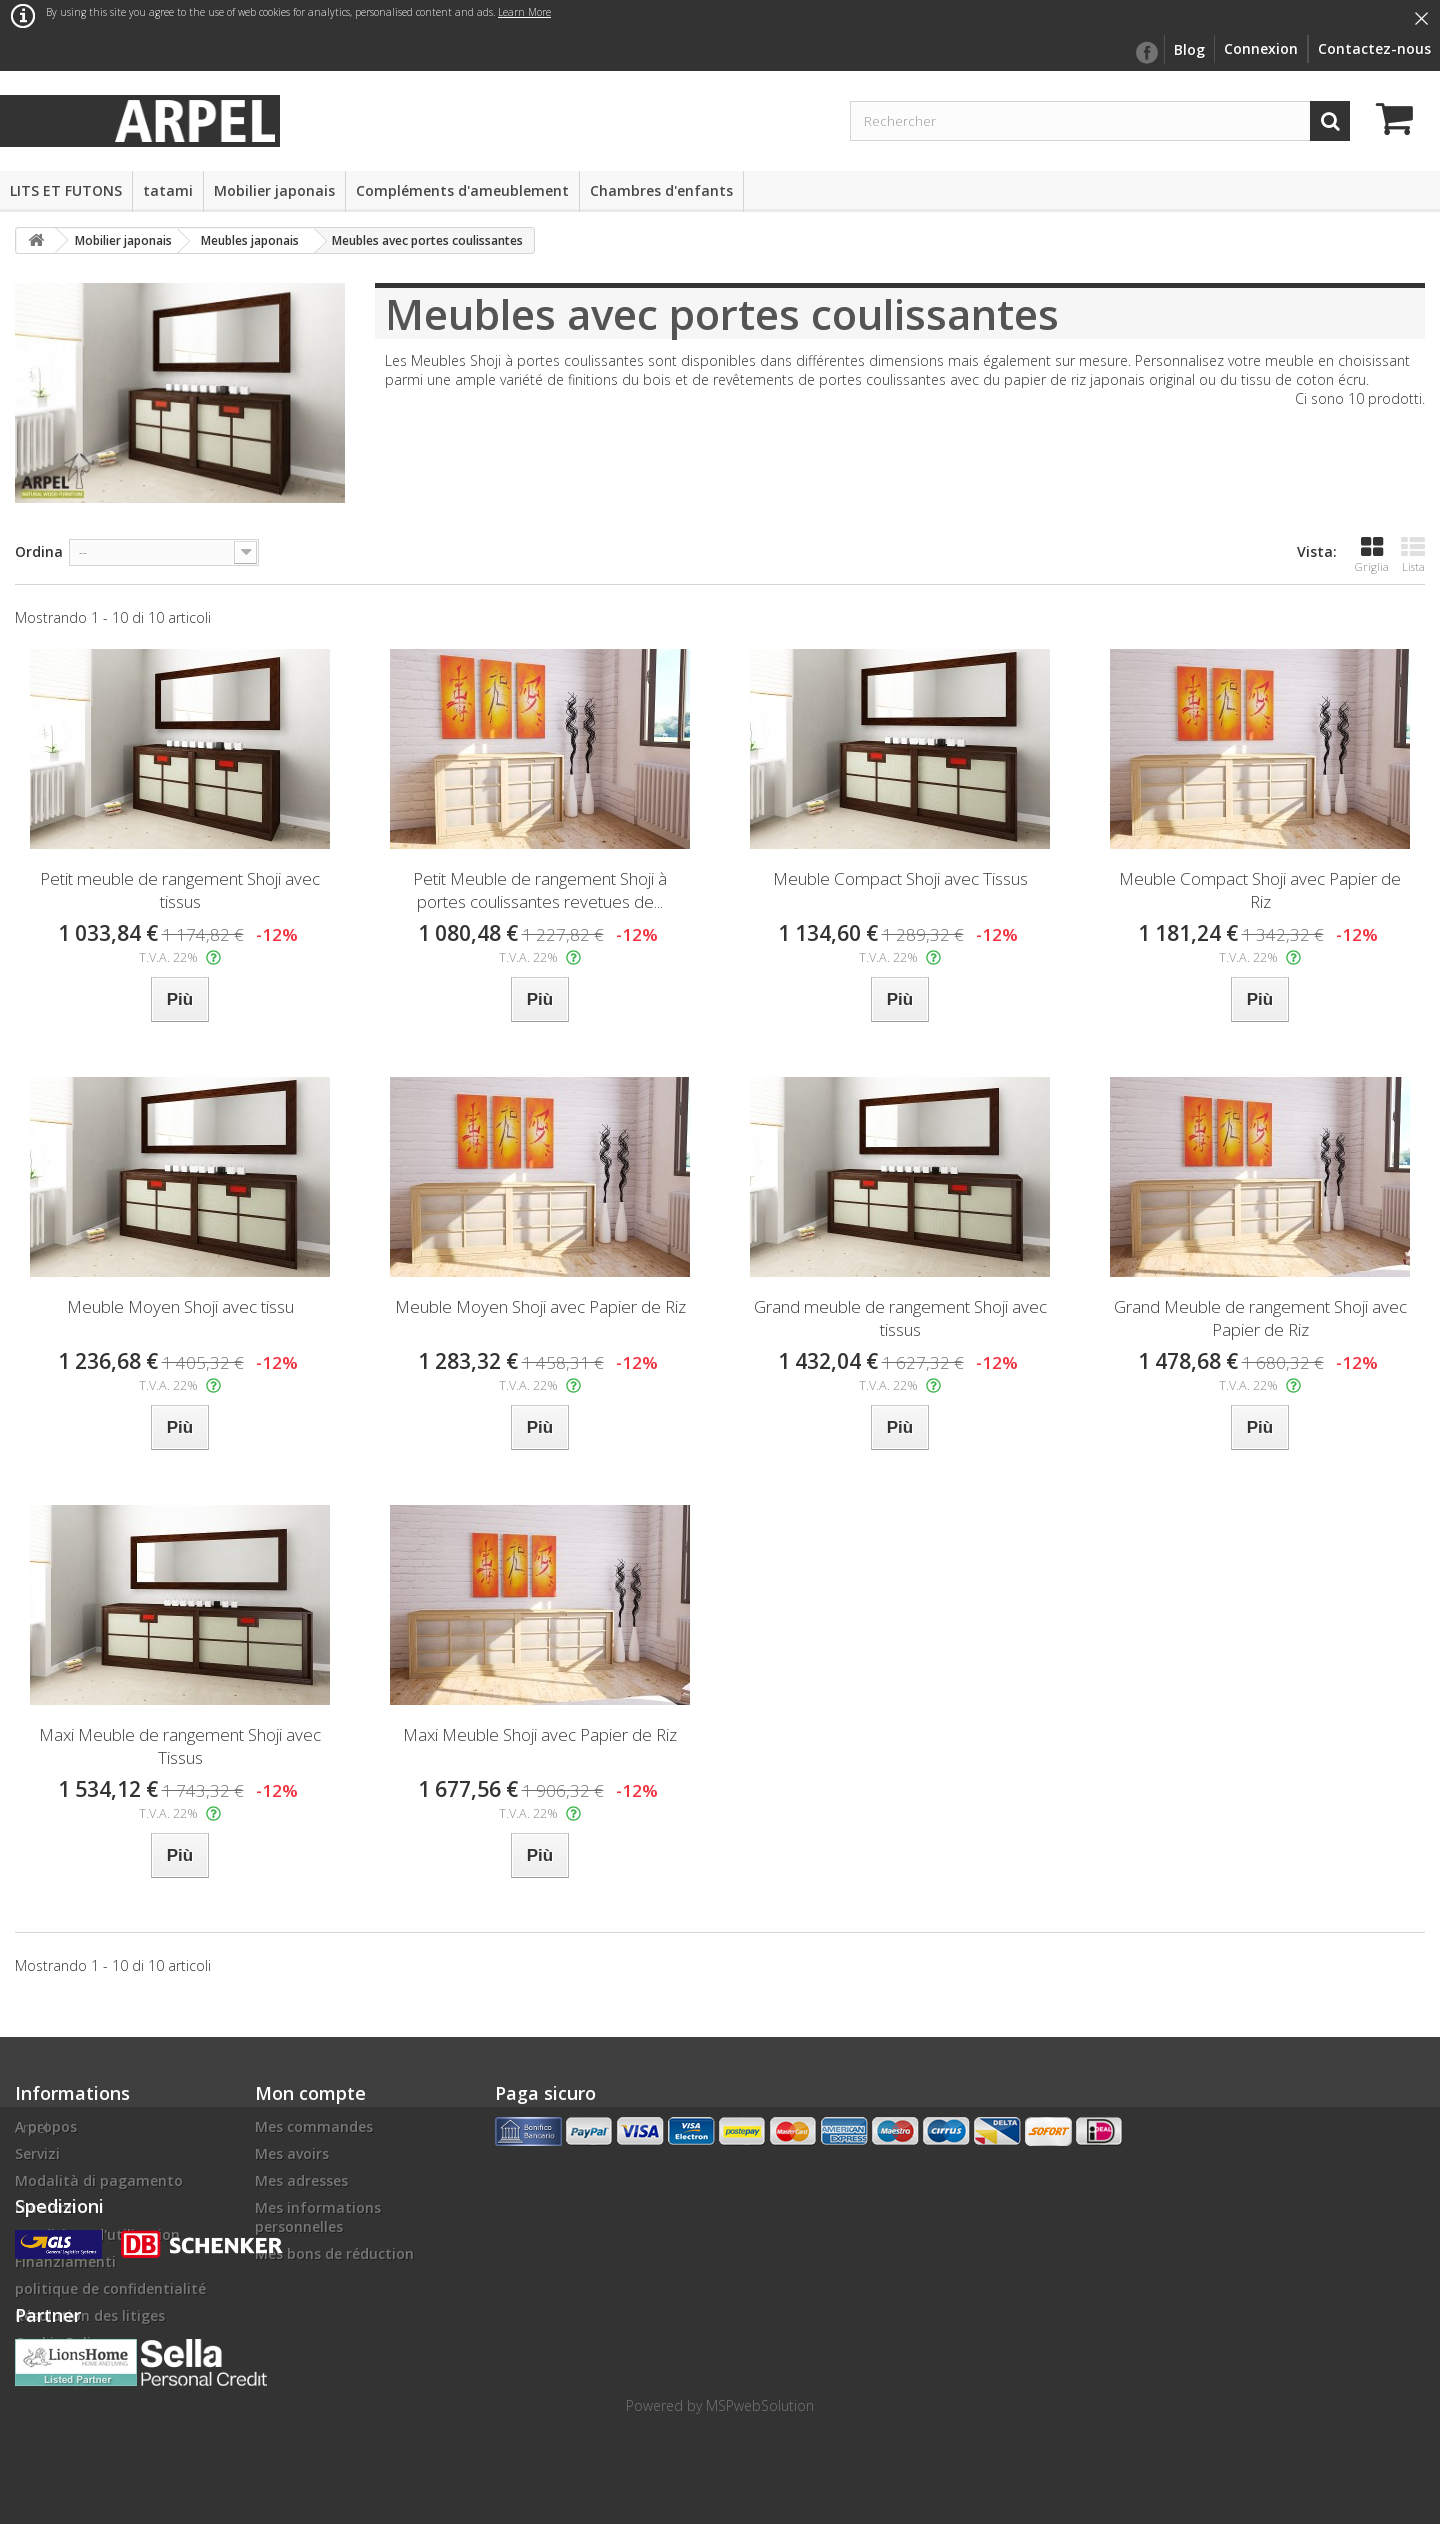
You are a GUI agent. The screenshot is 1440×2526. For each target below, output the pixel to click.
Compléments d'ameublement (462, 190)
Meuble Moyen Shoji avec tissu (180, 1306)
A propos (46, 2126)
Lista (1413, 554)
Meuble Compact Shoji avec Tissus (900, 878)
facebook (1146, 53)
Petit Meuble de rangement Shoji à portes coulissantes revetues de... (540, 890)
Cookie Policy (60, 2342)
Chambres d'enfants (661, 190)
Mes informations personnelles (318, 2217)
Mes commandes (314, 2126)
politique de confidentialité (110, 2288)
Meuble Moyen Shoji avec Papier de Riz (540, 1306)
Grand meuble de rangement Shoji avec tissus (900, 1318)
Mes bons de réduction (334, 2253)
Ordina (39, 551)
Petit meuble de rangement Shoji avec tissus (180, 890)
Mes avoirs (292, 2153)
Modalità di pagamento (99, 2180)
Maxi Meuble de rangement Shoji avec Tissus (180, 1746)
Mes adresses (301, 2180)
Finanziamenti (65, 2261)
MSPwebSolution (760, 2407)
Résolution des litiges (90, 2315)
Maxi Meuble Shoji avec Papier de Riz (540, 1734)
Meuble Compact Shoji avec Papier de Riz (1260, 890)
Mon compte (310, 2093)
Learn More (524, 12)
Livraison (46, 2207)
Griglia (1372, 554)
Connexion (1261, 48)
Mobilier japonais (274, 190)
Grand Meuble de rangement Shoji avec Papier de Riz (1260, 1318)
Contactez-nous (1374, 48)
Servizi (37, 2153)
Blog (1189, 49)
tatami (168, 190)
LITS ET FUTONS (66, 190)
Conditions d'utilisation (97, 2234)
